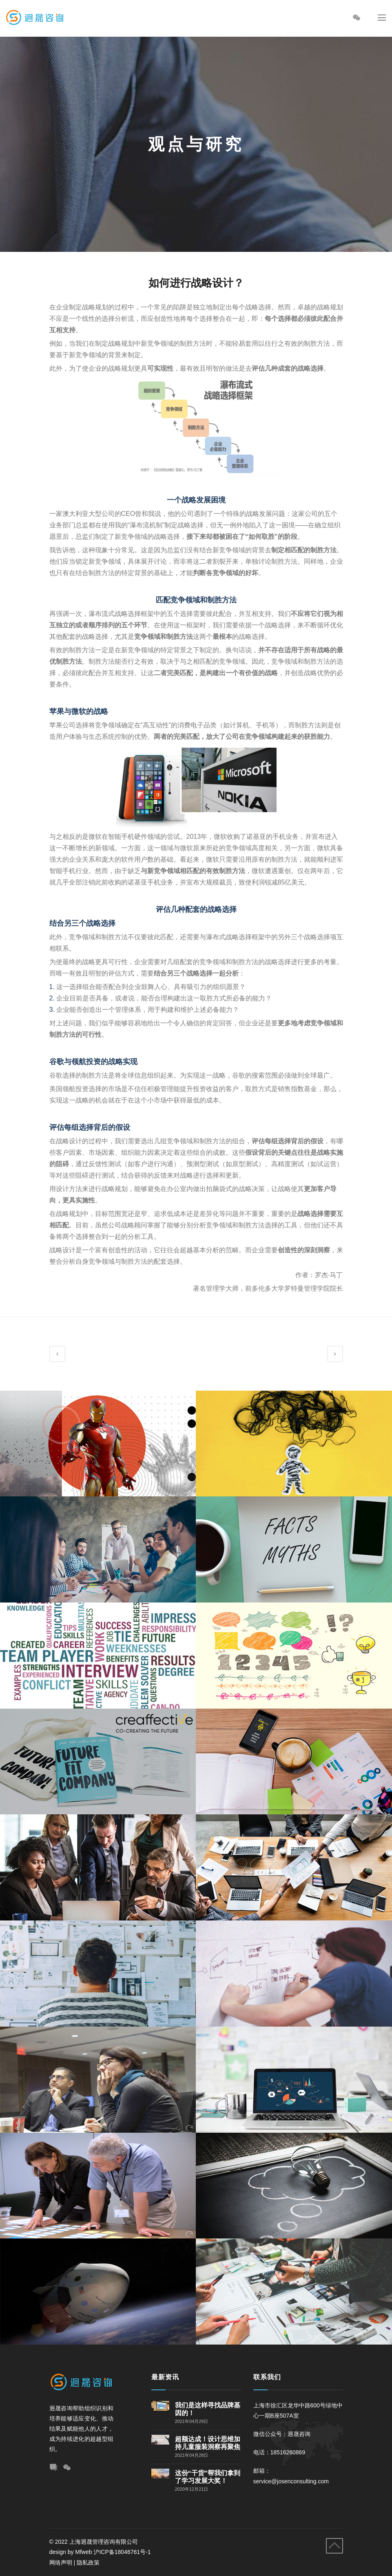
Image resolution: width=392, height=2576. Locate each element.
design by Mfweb (70, 2552)
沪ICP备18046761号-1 (122, 2552)
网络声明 (60, 2562)
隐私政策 (88, 2562)
